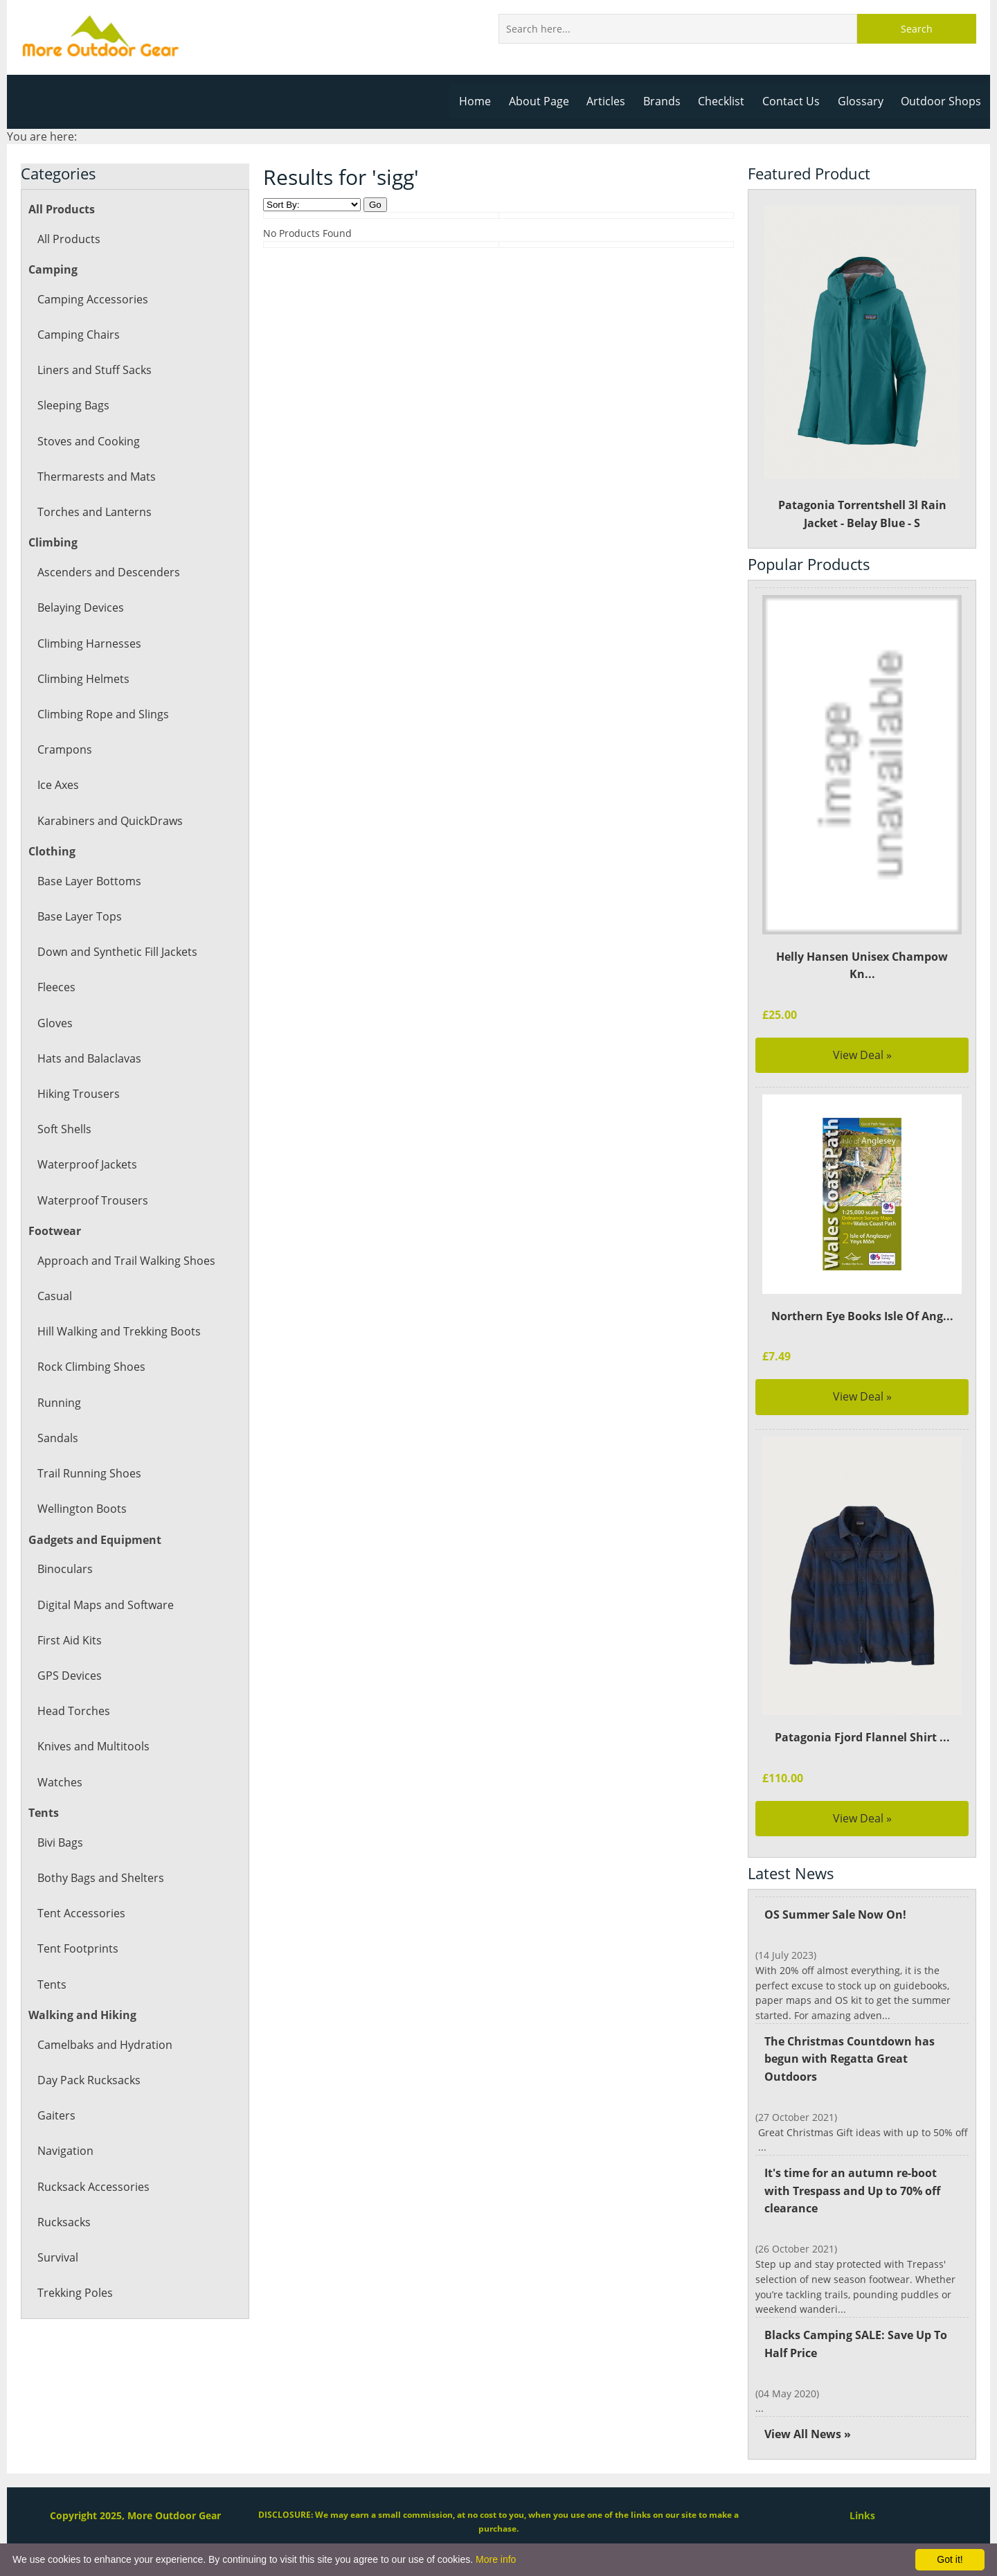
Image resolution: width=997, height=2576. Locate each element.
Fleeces (56, 987)
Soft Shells (64, 1129)
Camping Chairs (77, 334)
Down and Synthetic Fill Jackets (116, 951)
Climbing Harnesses (88, 643)
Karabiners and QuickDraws (109, 820)
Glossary (863, 101)
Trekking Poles (74, 2292)
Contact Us (795, 101)
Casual (54, 1296)
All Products (68, 239)
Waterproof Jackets (86, 1164)
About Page (546, 101)
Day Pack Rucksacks (88, 2080)
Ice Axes (58, 784)
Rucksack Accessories (92, 2186)
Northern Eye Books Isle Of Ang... (862, 1298)
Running (58, 1402)
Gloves (54, 1023)
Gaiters (55, 2115)
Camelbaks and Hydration (104, 2044)
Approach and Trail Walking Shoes (125, 1260)
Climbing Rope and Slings (102, 714)
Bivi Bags (60, 1842)
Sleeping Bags (73, 405)
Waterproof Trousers (91, 1200)
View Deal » (862, 1037)
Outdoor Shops (942, 101)
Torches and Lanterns (93, 511)
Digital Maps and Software (104, 1605)
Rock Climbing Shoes (90, 1366)
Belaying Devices (80, 607)
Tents (51, 1984)
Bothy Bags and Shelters (99, 1877)
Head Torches (73, 1710)
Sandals (57, 1438)
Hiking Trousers (77, 1093)
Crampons (64, 749)
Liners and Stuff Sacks (93, 369)
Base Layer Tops (79, 916)
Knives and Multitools (92, 1746)
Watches (59, 1782)
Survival (57, 2257)
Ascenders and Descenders (107, 572)
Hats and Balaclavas (88, 1058)
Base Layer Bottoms (88, 881)
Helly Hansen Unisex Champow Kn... (862, 956)
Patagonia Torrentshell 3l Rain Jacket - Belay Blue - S (862, 368)
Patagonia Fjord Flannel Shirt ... (862, 1719)
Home (482, 101)
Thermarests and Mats (95, 476)
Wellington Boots (81, 1508)
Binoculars (64, 1568)
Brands (667, 101)
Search (917, 28)
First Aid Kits (69, 1640)
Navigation (65, 2150)
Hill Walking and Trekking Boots (118, 1331)
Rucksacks (63, 2222)
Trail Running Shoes (88, 1473)
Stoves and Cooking (87, 441)
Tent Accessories (80, 1913)
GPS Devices (68, 1675)
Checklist (726, 101)
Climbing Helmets (82, 678)
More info (496, 2559)
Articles (612, 101)
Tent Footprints (76, 1948)
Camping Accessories (91, 299)
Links (862, 2482)
